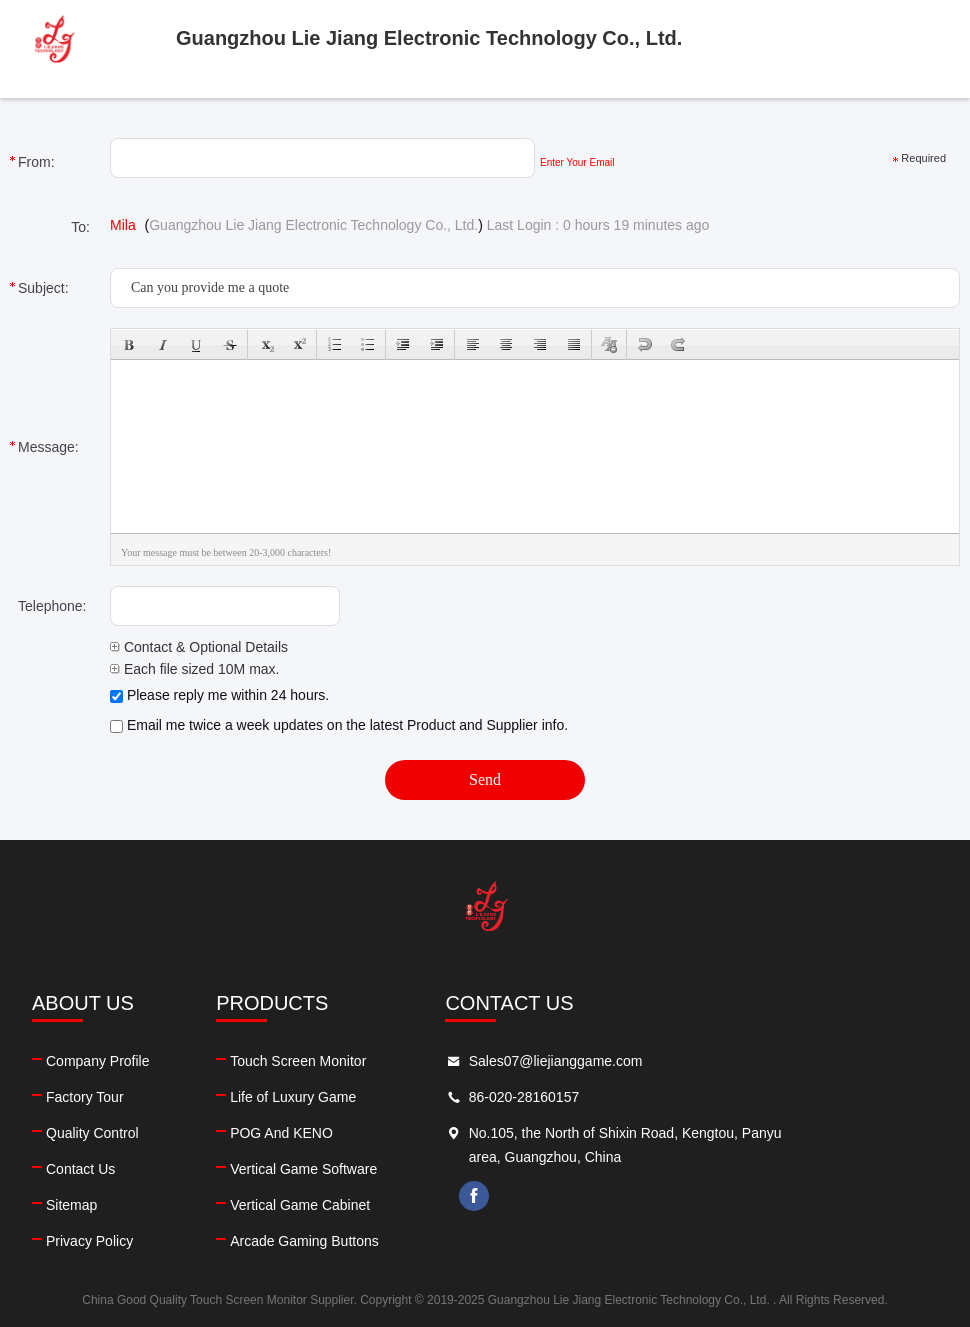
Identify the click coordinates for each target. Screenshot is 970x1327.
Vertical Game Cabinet (377, 1205)
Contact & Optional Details (199, 647)
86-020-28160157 (678, 1097)
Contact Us (80, 1169)
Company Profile (98, 1061)
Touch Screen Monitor (375, 1061)
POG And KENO (358, 1133)
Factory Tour (85, 1097)
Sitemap (71, 1205)
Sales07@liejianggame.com (710, 1061)
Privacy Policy (89, 1241)
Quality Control (92, 1133)
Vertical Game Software (380, 1169)
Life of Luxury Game (370, 1097)
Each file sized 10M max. (195, 669)
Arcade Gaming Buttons (381, 1241)
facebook (629, 1196)
